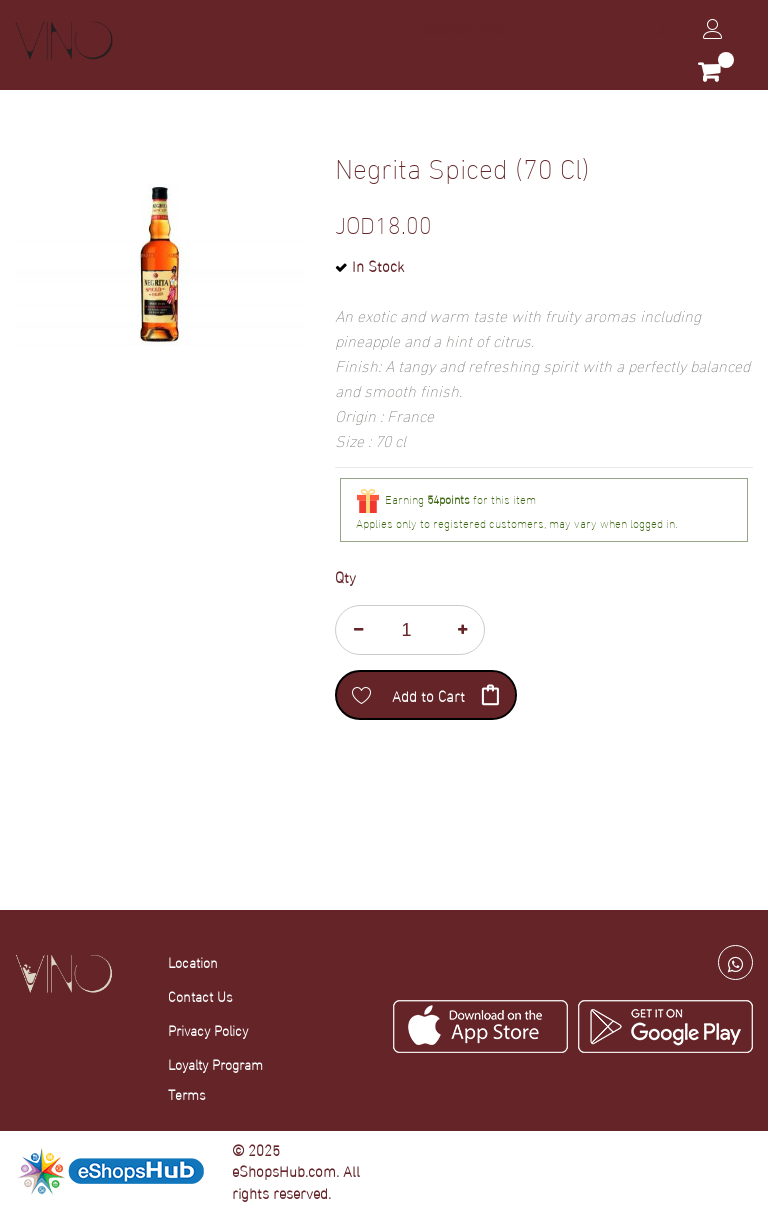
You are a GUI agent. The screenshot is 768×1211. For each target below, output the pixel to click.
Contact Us (200, 995)
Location (193, 961)
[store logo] (64, 41)
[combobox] (544, 28)
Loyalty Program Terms (215, 1078)
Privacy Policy (208, 1029)
